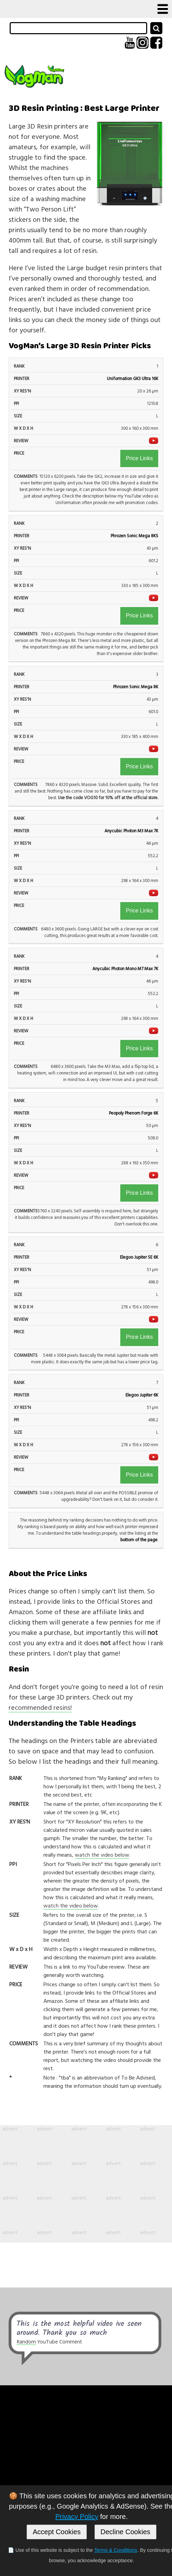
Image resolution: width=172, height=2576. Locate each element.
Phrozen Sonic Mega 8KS (134, 535)
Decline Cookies (126, 2532)
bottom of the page (139, 1539)
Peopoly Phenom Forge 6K (133, 1113)
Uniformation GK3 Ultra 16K (132, 378)
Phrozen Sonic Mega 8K (135, 686)
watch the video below (102, 1854)
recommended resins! (40, 1707)
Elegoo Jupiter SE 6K (139, 1257)
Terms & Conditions (115, 2550)
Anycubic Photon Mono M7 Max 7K (125, 968)
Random (26, 2341)
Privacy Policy (76, 2516)
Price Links (139, 458)
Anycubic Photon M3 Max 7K (131, 830)
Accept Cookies (57, 2532)
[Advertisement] (86, 2183)
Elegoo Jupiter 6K (141, 1395)
